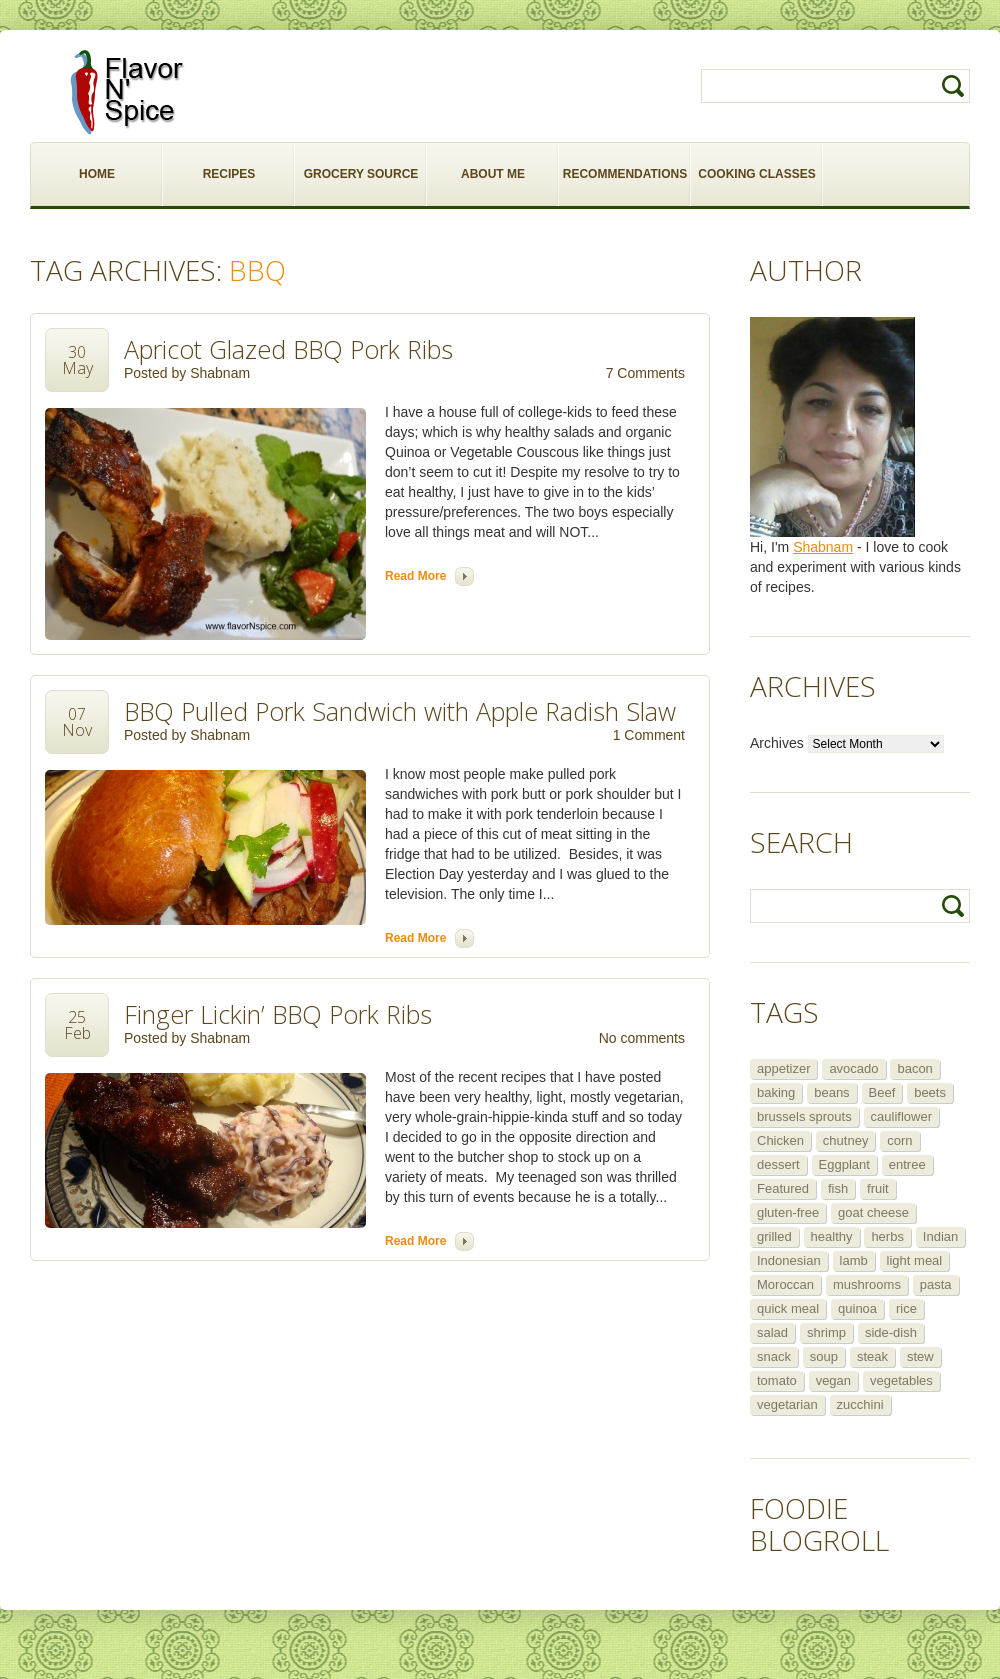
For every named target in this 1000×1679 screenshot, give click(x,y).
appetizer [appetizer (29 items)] (783, 1068)
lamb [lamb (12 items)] (854, 1260)
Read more (415, 576)
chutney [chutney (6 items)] (846, 1140)
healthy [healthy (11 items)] (832, 1236)
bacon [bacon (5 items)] (914, 1068)
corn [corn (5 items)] (899, 1140)
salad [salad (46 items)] (772, 1332)
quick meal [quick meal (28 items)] (788, 1308)
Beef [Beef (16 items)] (882, 1092)
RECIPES (229, 174)
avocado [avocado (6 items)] (853, 1068)
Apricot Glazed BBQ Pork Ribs (288, 349)
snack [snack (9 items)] (774, 1356)
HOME (97, 174)
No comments (642, 1038)
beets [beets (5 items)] (930, 1092)
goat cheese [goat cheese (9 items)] (873, 1212)
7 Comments (645, 373)
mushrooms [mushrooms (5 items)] (867, 1284)
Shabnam (220, 373)
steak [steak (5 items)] (872, 1356)
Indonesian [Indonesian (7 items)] (789, 1260)
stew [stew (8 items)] (920, 1356)
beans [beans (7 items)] (831, 1092)
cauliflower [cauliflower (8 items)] (901, 1116)
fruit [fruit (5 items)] (878, 1188)
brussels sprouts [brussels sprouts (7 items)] (804, 1116)
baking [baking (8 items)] (776, 1092)
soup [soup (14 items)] (824, 1356)
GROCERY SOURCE (361, 174)
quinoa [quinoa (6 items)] (857, 1308)
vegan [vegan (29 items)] (833, 1380)
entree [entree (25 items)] (907, 1164)
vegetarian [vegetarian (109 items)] (787, 1404)
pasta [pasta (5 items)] (936, 1284)
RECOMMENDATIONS (625, 174)
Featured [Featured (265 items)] (783, 1188)
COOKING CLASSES (756, 174)
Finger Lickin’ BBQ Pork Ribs (278, 1014)
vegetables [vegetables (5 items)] (901, 1380)
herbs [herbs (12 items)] (887, 1236)
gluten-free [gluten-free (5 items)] (788, 1212)
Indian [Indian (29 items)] (940, 1236)
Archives (777, 743)
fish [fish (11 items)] (838, 1188)
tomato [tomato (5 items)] (777, 1380)
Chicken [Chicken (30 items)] (780, 1140)
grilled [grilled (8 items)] (774, 1236)
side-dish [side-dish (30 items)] (891, 1332)
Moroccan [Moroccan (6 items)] (785, 1284)
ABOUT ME (493, 174)
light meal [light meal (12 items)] (915, 1260)
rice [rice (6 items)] (906, 1308)
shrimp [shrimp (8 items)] (826, 1332)
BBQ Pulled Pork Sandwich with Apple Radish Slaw (400, 711)
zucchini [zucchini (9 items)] (860, 1404)
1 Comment (649, 735)
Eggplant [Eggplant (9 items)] (844, 1164)
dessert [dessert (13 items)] (778, 1164)
